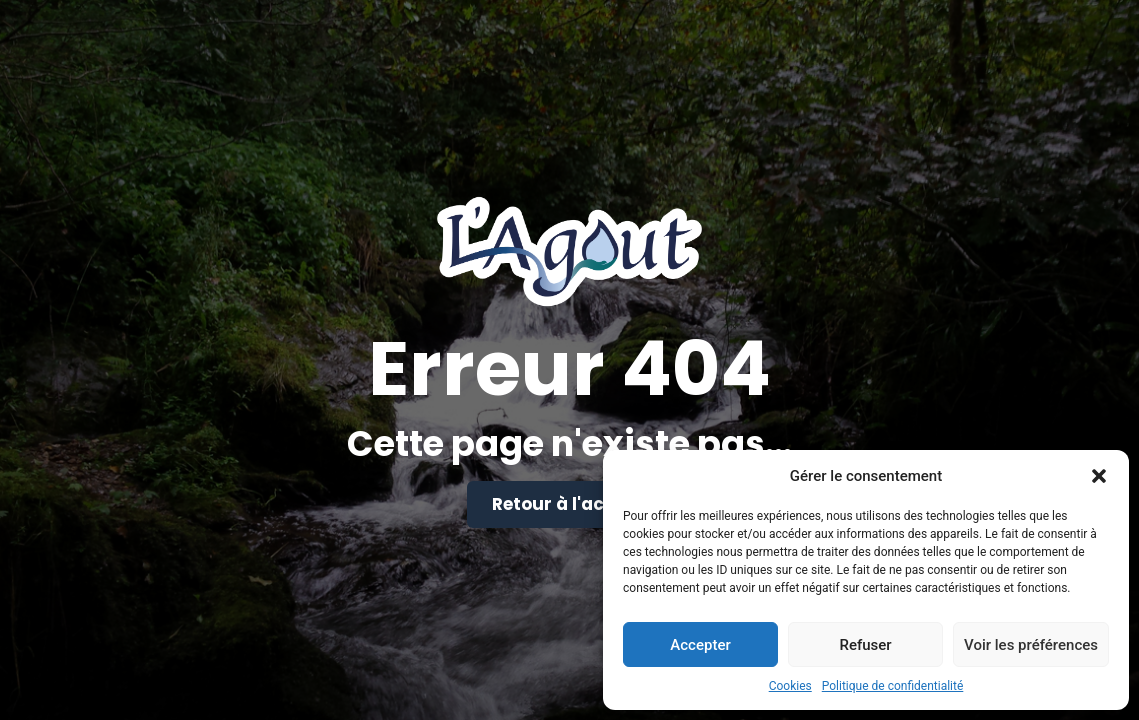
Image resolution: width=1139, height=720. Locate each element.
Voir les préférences (1031, 645)
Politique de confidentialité (893, 686)
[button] (1099, 476)
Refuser (865, 645)
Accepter (700, 645)
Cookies (790, 686)
